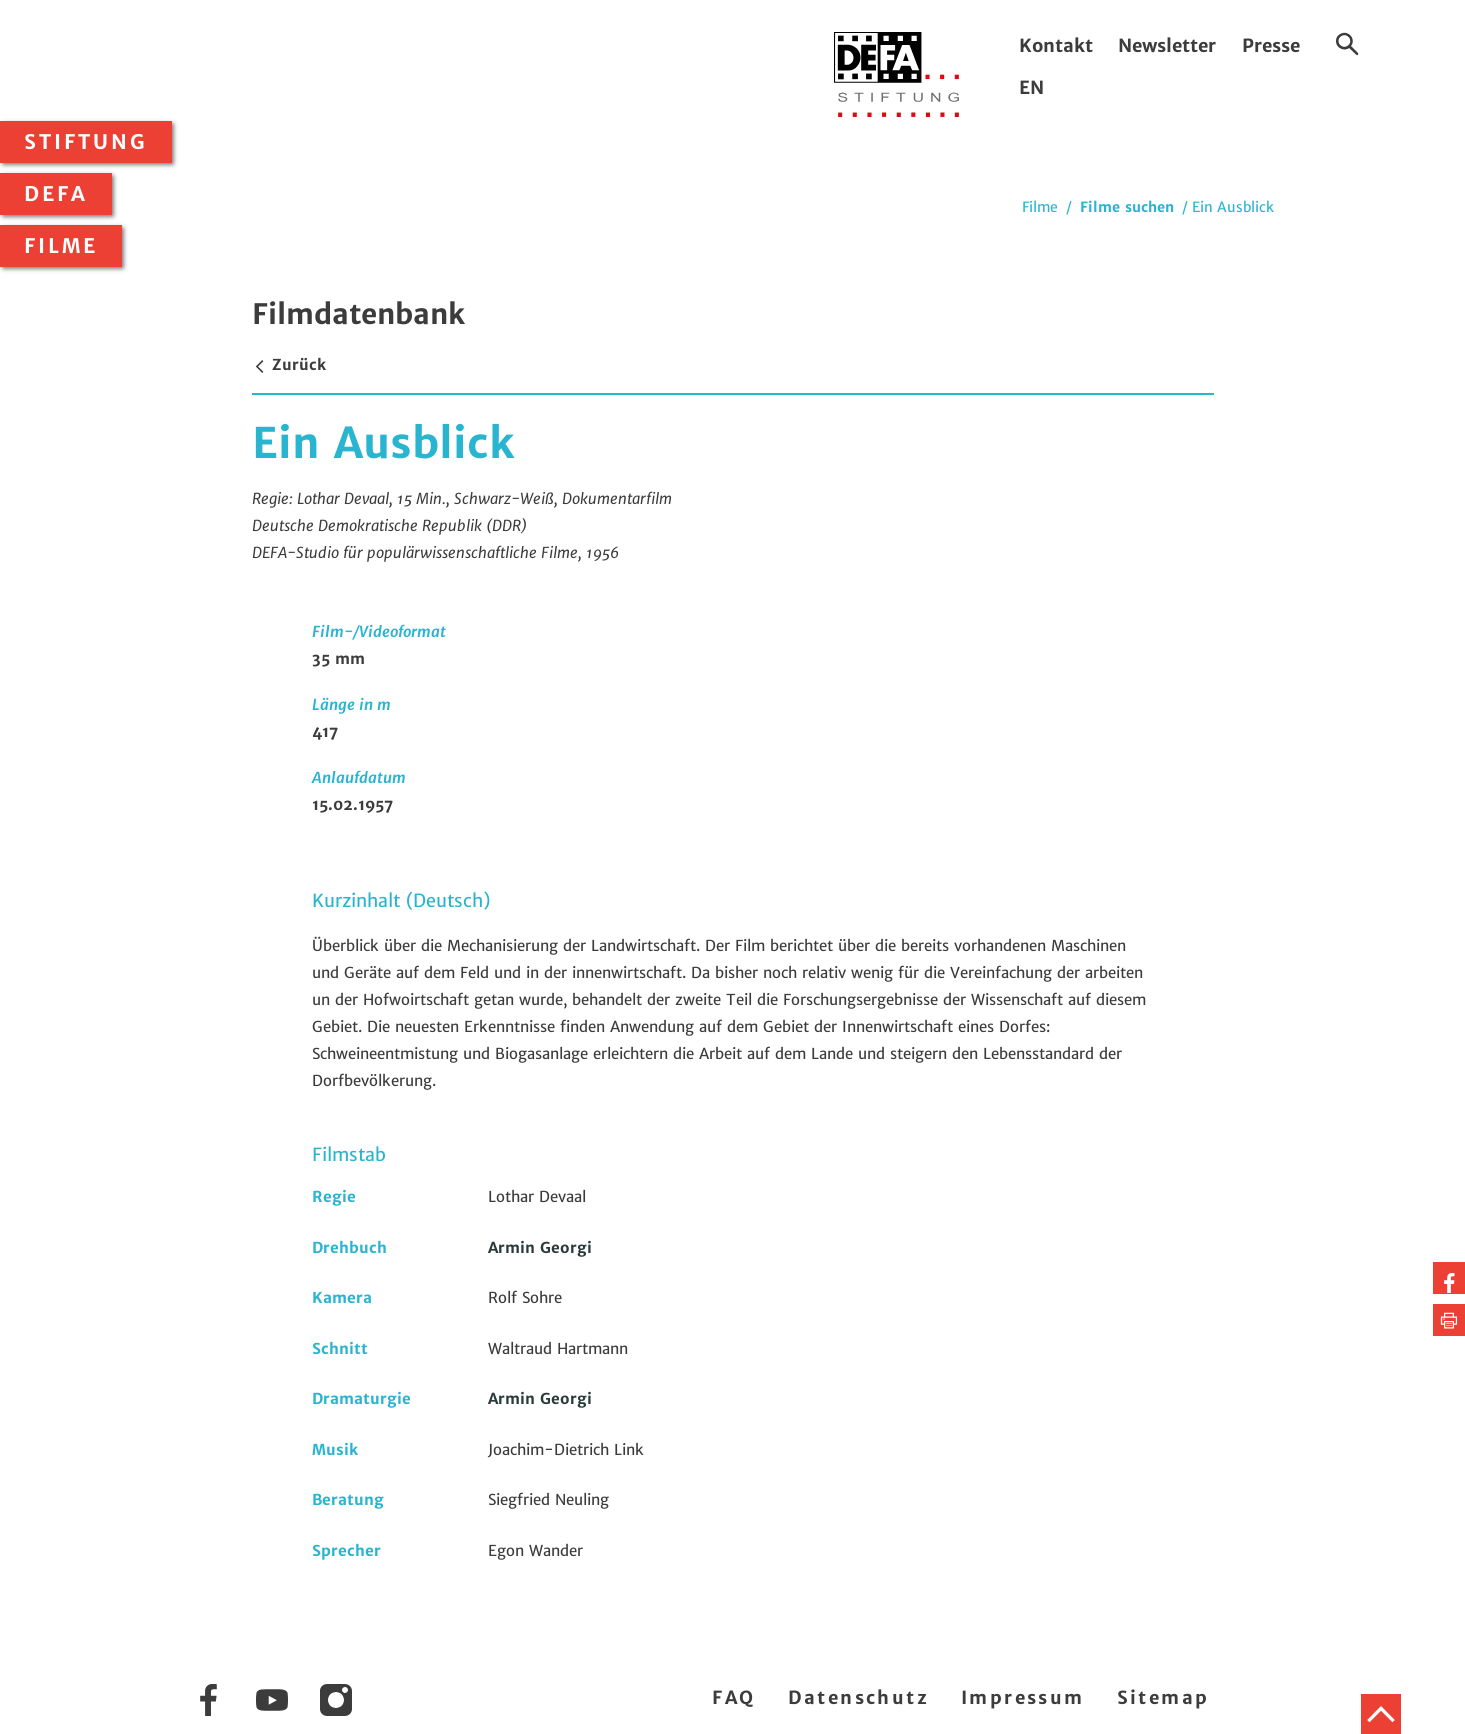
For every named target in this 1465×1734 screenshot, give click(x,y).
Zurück (289, 364)
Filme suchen (1127, 207)
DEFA (56, 194)
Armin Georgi (540, 1247)
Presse (1271, 45)
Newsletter (1167, 45)
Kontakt (1056, 45)
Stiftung (86, 142)
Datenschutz (858, 1697)
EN (1031, 87)
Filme (61, 246)
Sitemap (1163, 1697)
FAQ (733, 1697)
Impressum (1023, 1697)
